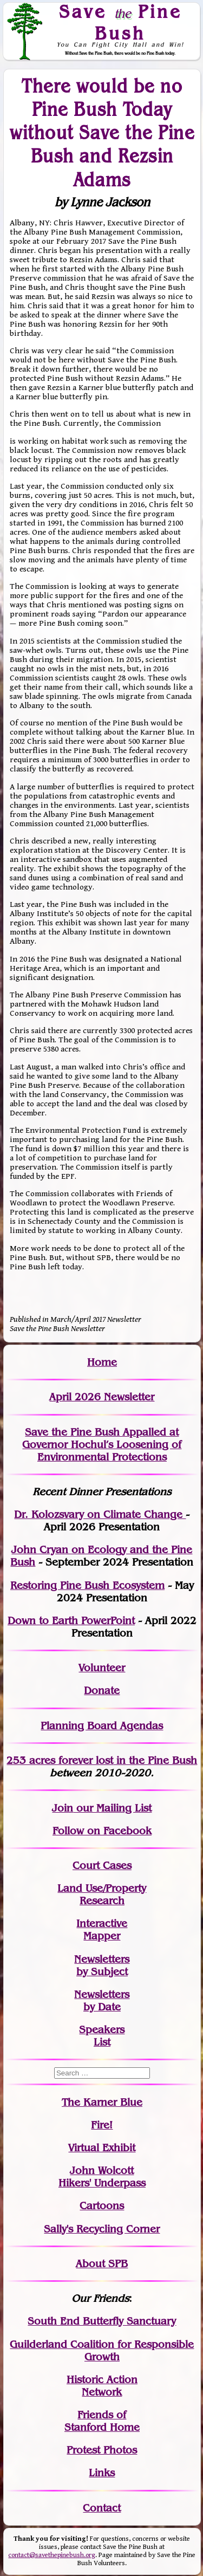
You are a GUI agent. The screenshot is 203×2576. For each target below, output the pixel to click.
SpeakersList (102, 2035)
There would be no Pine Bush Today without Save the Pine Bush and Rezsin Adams (102, 132)
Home (102, 1362)
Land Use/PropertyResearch (101, 1894)
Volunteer (101, 1668)
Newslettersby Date (101, 2000)
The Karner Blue (102, 2102)
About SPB (102, 2263)
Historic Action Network (102, 2385)
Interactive (101, 1923)
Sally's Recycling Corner (102, 2229)
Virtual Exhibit (101, 2148)
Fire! (102, 2125)
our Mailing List (112, 1808)
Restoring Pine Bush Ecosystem (87, 1585)
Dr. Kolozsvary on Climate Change (100, 1514)
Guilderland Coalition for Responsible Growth (102, 2350)
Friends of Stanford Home (102, 2421)
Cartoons (102, 2205)
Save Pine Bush (120, 22)
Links (102, 2473)
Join (62, 1808)
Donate (102, 1690)
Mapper (101, 1936)
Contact (102, 2508)
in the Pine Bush (134, 1760)
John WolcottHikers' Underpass (102, 2176)
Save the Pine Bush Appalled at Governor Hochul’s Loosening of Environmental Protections (101, 1444)
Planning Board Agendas (102, 1726)
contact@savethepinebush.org (51, 2555)
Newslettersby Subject (101, 1965)
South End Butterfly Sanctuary (102, 2321)
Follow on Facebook (102, 1831)
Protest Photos (102, 2450)
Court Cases (102, 1865)
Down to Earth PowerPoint (71, 1620)
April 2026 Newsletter (101, 1397)
